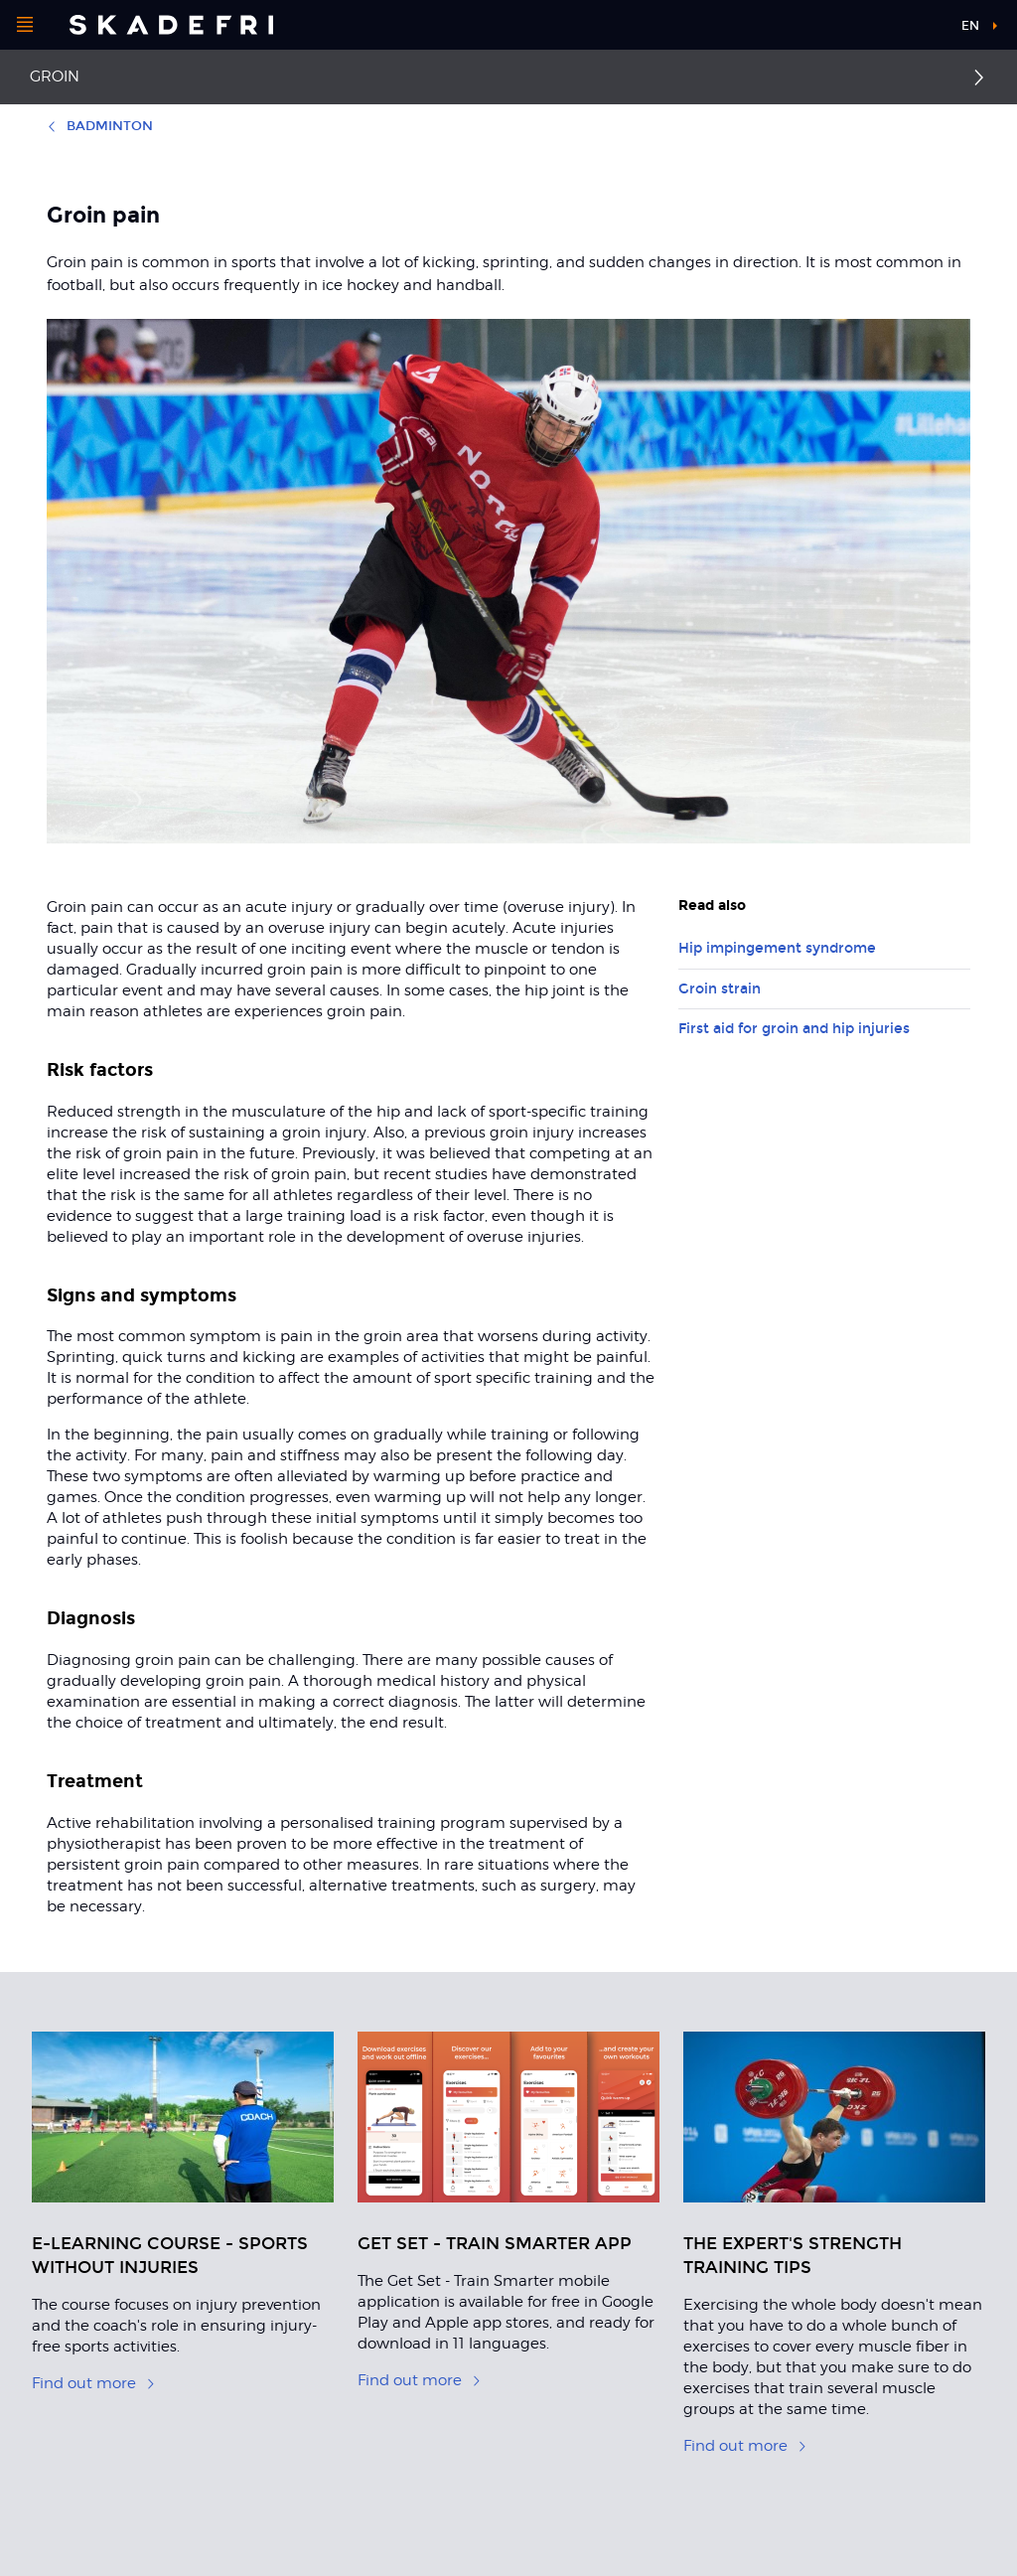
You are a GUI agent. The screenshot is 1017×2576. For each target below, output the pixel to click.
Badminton (100, 126)
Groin (54, 76)
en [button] (970, 26)
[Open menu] (25, 25)
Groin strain (719, 989)
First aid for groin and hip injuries (794, 1028)
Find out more (94, 2383)
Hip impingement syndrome (777, 948)
